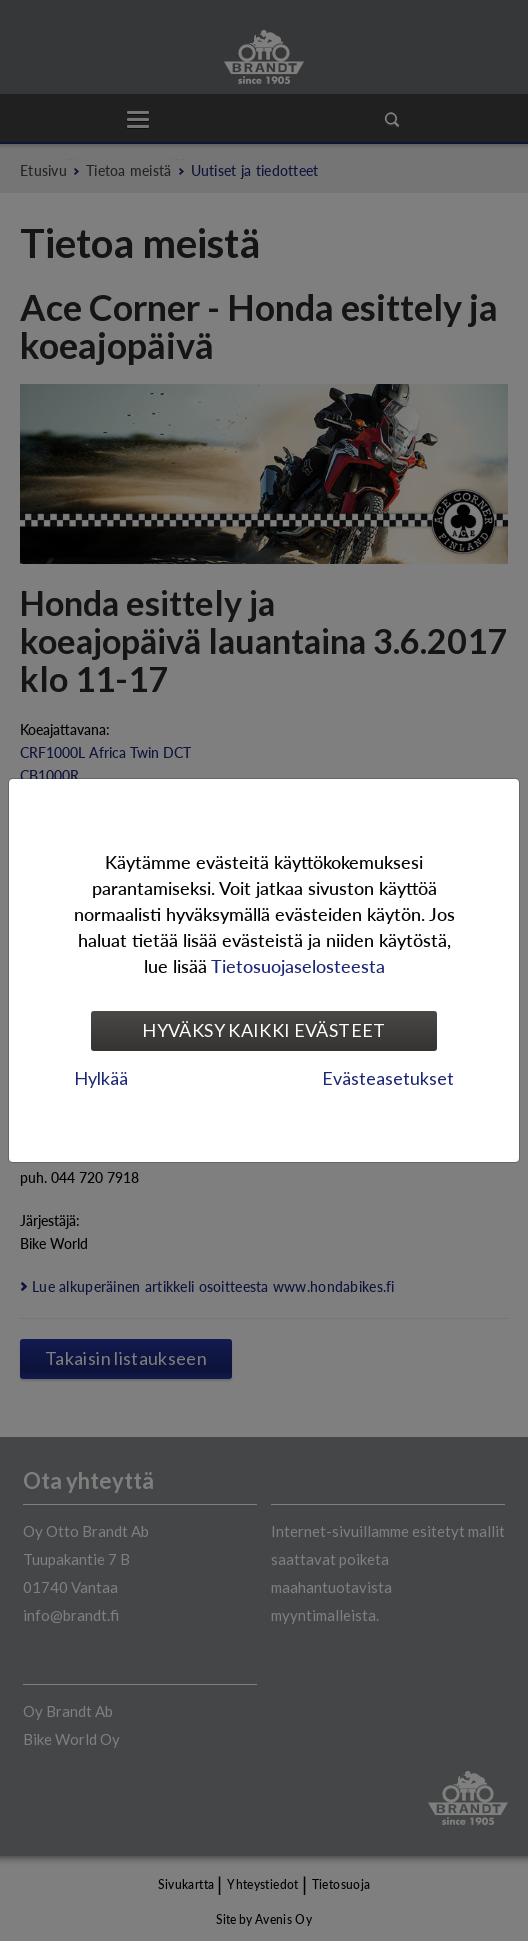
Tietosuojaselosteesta (298, 965)
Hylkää (101, 1078)
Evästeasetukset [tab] (388, 1078)
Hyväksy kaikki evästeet (263, 1030)
